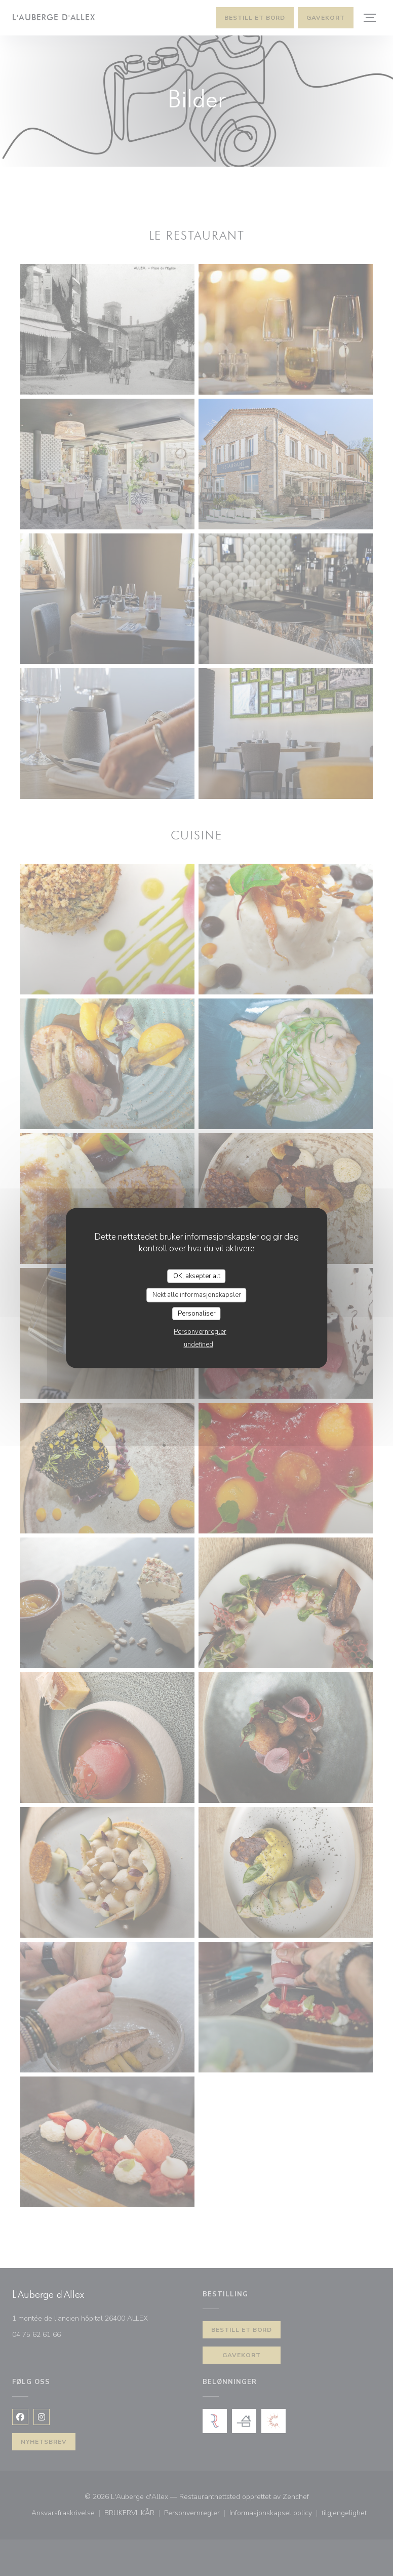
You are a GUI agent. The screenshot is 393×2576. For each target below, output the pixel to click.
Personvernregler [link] (200, 1331)
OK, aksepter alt (196, 1275)
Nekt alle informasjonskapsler (196, 1294)
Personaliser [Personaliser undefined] (197, 1313)
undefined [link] (198, 1344)
